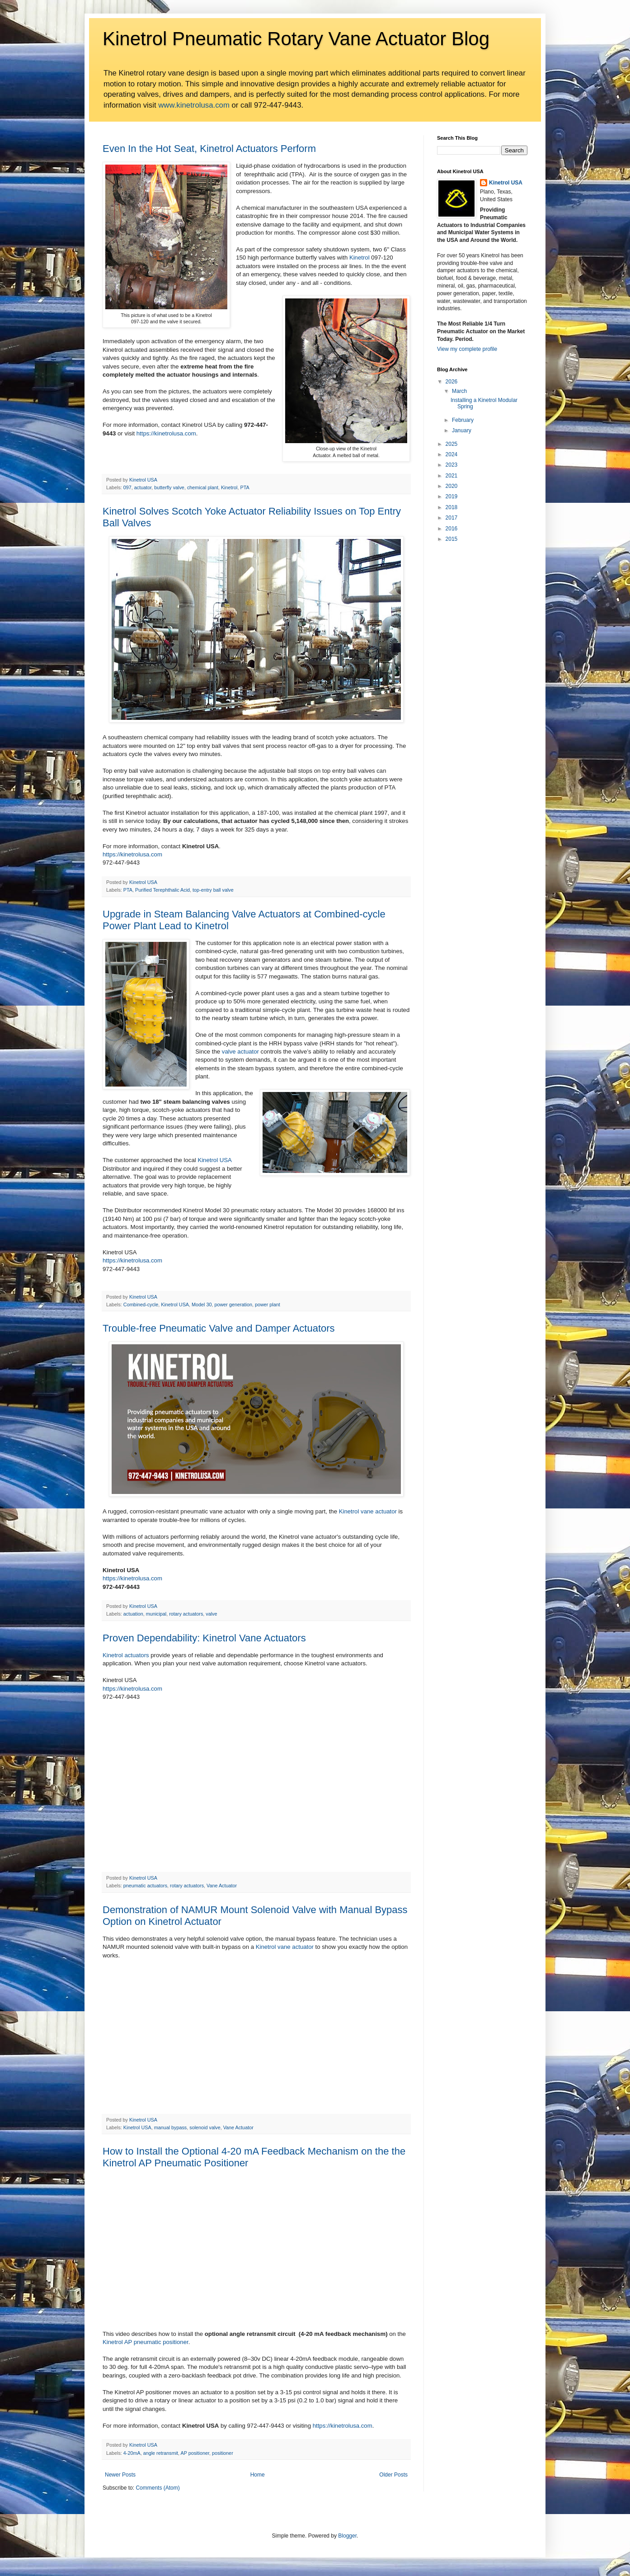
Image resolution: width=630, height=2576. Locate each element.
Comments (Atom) (157, 2488)
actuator (142, 487)
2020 (452, 486)
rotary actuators (186, 1613)
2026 (452, 381)
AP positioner (194, 2453)
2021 (452, 476)
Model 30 (202, 1304)
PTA (244, 487)
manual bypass (170, 2127)
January (461, 430)
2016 (452, 528)
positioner (222, 2453)
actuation (133, 1613)
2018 (452, 507)
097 (127, 487)
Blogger (347, 2536)
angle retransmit (160, 2453)
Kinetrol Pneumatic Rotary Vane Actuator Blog (296, 38)
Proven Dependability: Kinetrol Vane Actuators (204, 1638)
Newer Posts (120, 2475)
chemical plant (202, 487)
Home (257, 2475)
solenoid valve (204, 2127)
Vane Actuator (222, 1885)
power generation (233, 1304)
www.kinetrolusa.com (194, 105)
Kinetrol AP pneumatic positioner (145, 2342)
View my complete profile (467, 349)
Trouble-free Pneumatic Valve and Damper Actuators (219, 1328)
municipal (156, 1613)
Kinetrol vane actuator (368, 1511)
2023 (452, 465)
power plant (267, 1304)
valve (211, 1613)
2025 (452, 444)
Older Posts (393, 2475)
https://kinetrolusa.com (166, 433)
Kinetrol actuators (126, 1655)
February (463, 420)
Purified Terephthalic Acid (162, 890)
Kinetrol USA (214, 1160)
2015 (452, 539)
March (459, 391)
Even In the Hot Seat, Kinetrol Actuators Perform (209, 148)
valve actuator (240, 1051)
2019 (452, 496)
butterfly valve (169, 487)
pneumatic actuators (145, 1885)
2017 (452, 518)
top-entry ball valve (213, 890)
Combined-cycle (140, 1304)
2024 (452, 454)
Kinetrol (359, 257)
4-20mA (132, 2453)
